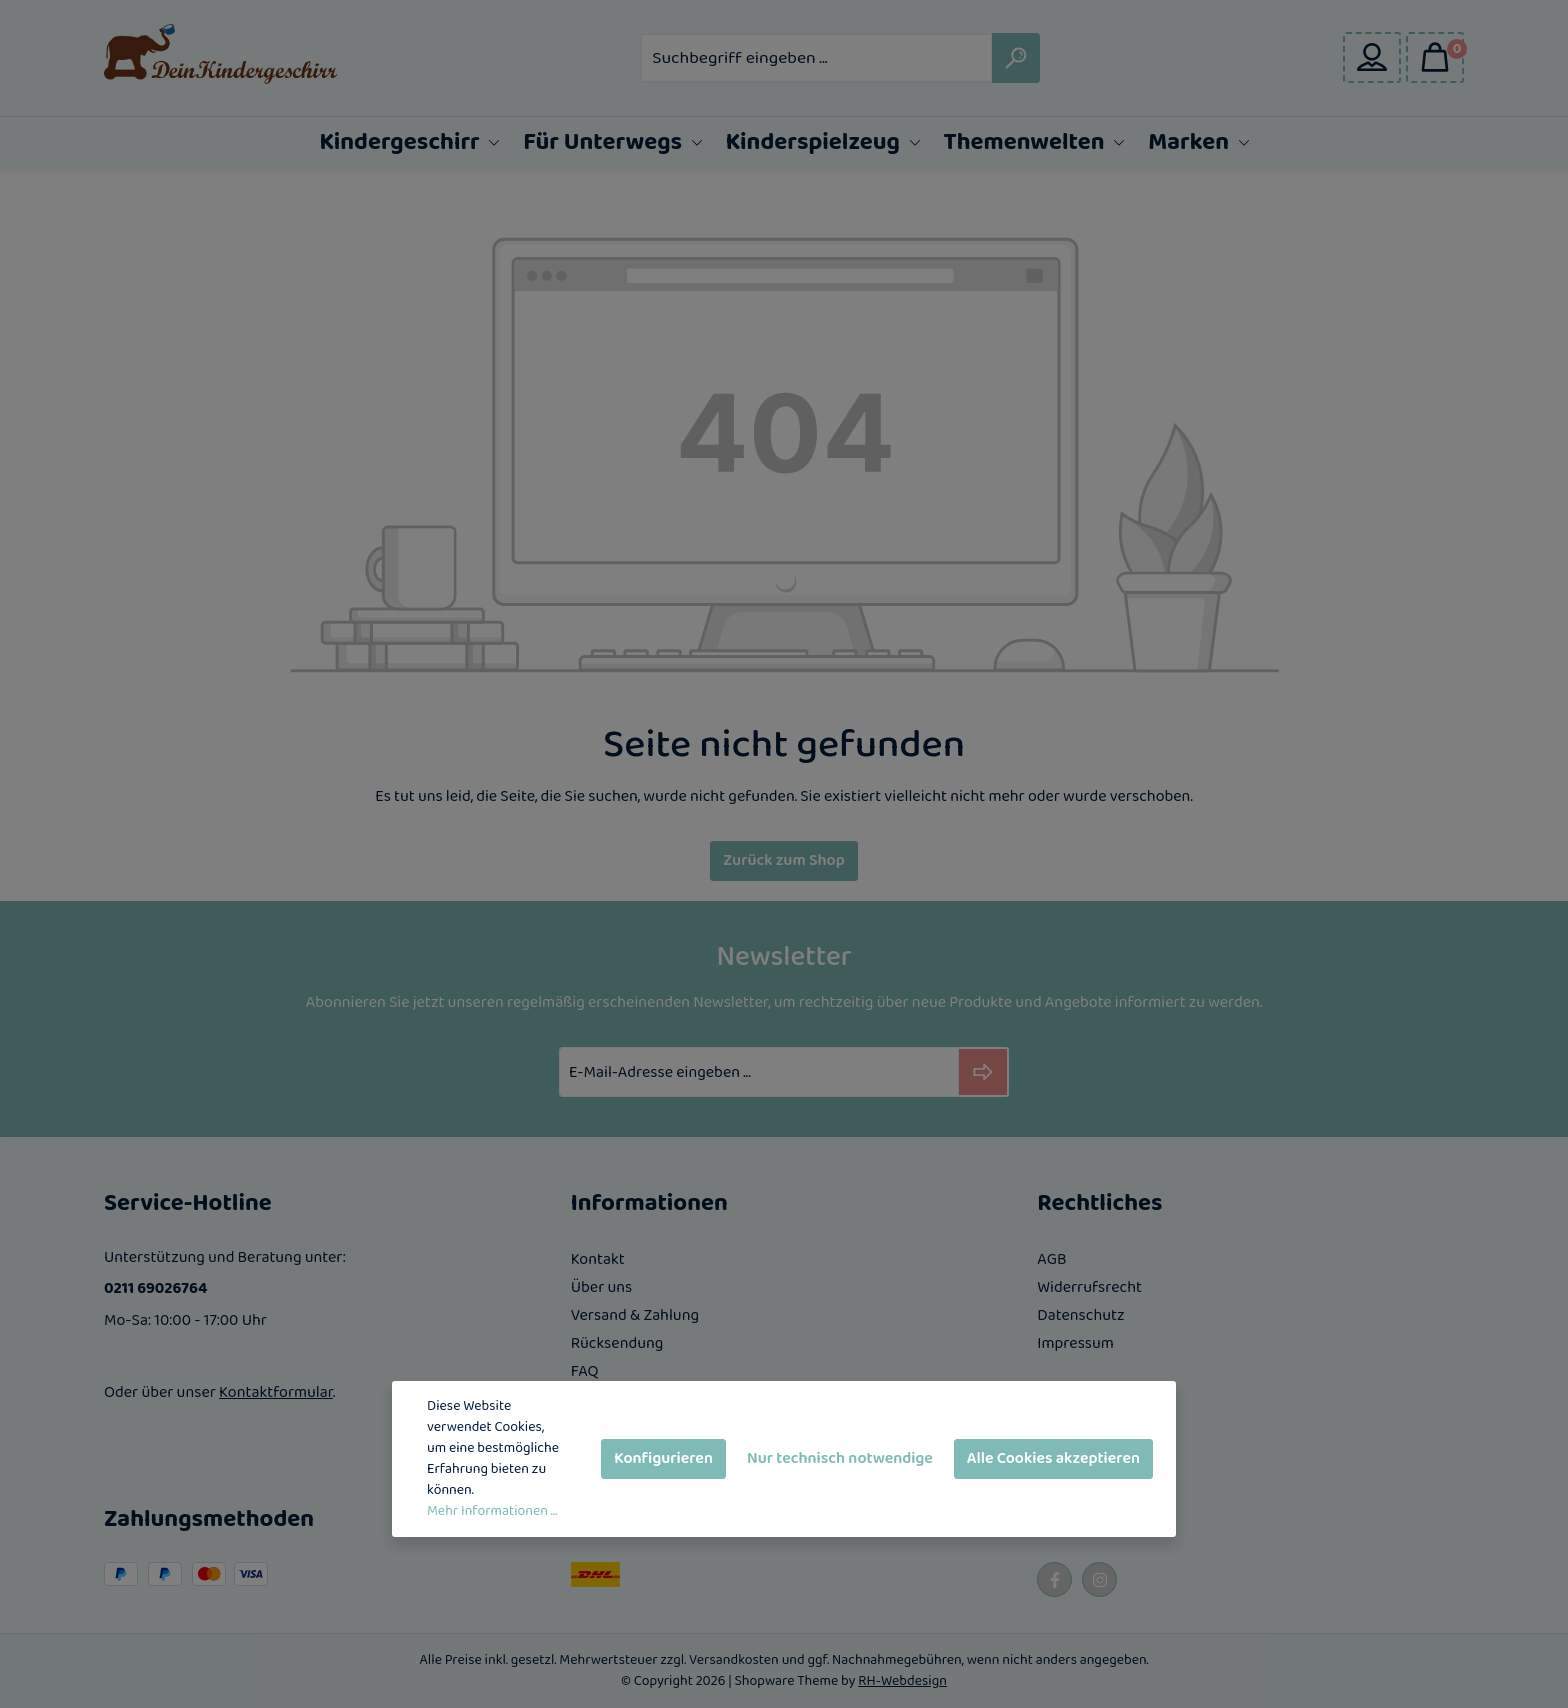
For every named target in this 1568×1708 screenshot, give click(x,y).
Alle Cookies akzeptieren (1053, 1458)
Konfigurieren (663, 1458)
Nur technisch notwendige (840, 1458)
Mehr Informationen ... (492, 1511)
